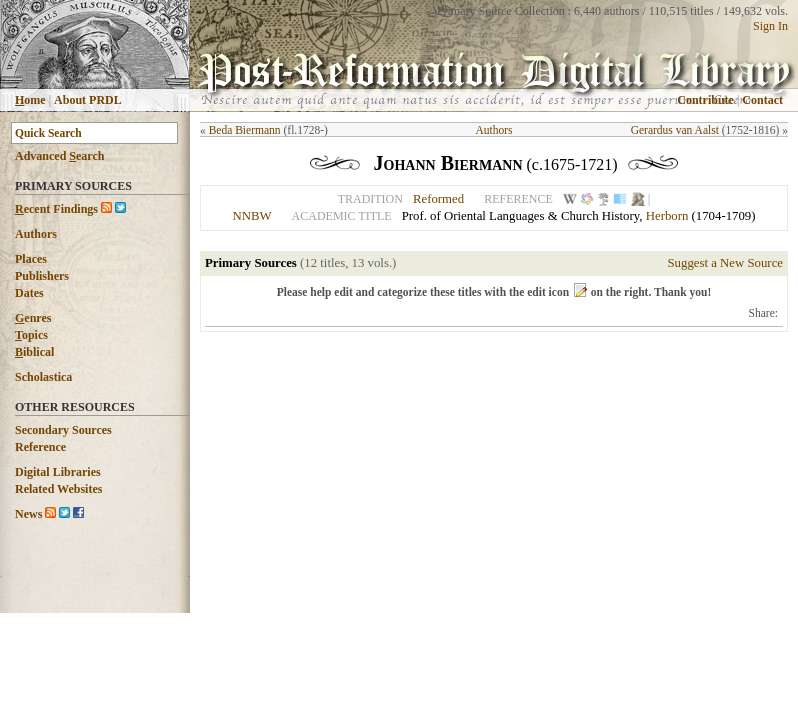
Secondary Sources (63, 430)
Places (31, 259)
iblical (34, 352)
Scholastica (43, 377)
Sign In (770, 26)
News (28, 514)
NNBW (251, 216)
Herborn (667, 216)
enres (33, 318)
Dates (29, 293)
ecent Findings (56, 209)
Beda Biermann (245, 130)
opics (31, 335)
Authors (36, 234)
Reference (40, 447)
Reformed (438, 199)
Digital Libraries (58, 472)
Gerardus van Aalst (675, 130)
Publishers (42, 276)
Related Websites (58, 489)
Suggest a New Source (725, 263)
